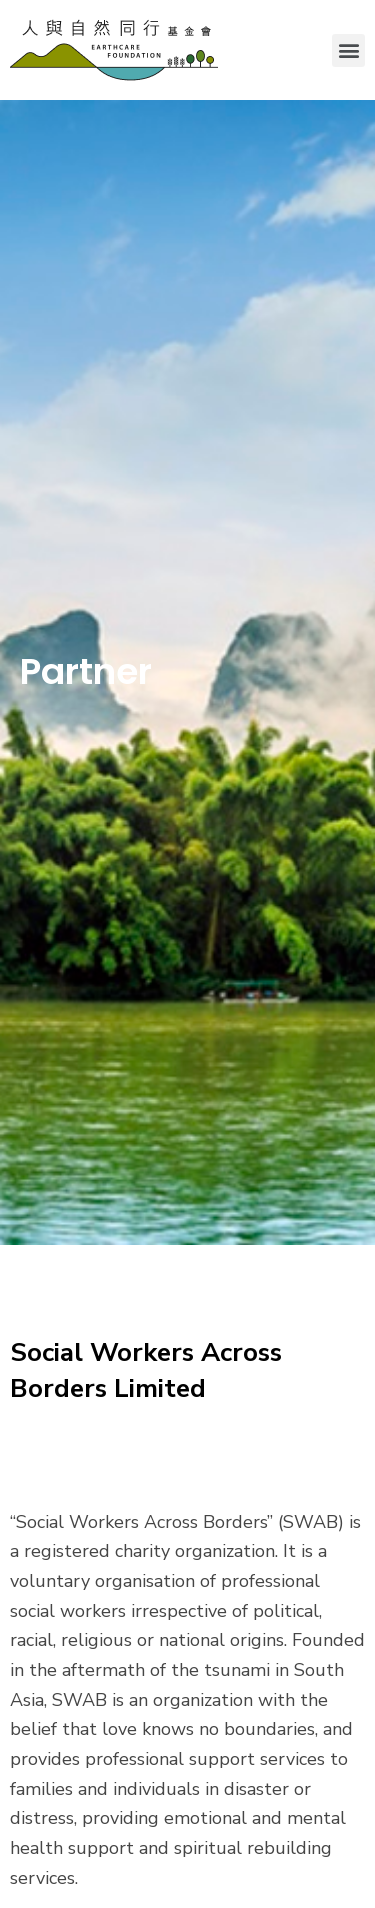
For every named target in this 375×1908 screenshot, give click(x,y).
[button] (348, 50)
